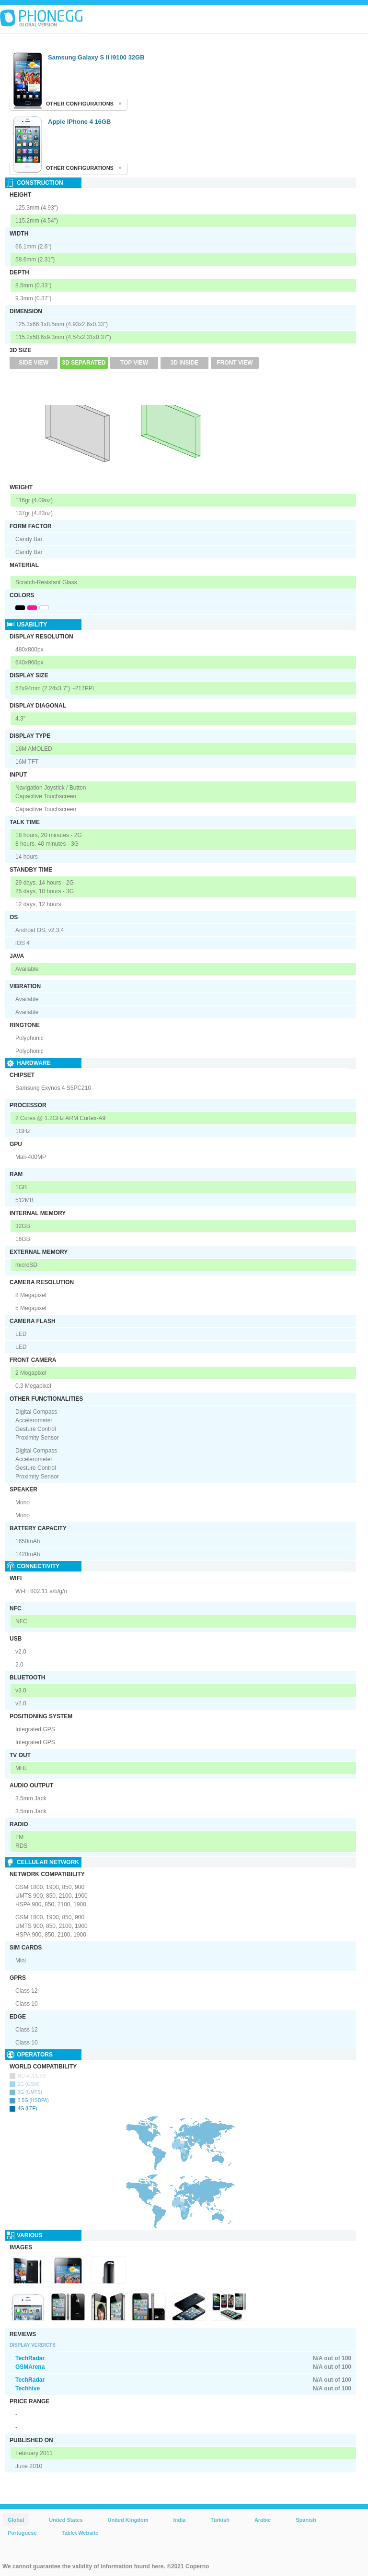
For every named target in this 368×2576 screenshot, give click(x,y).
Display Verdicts (33, 2345)
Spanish (306, 2520)
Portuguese (22, 2533)
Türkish (220, 2520)
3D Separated (84, 362)
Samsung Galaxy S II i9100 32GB (96, 57)
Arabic (262, 2520)
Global (16, 2520)
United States (65, 2520)
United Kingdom (128, 2520)
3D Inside (185, 362)
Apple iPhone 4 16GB (79, 121)
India (179, 2520)
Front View (235, 362)
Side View (33, 362)
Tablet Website (80, 2533)
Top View (134, 362)
